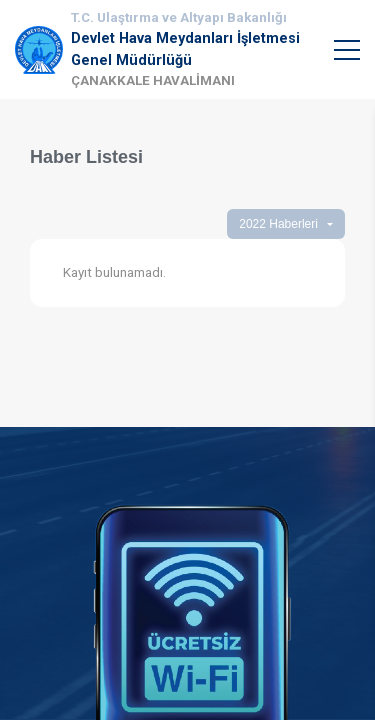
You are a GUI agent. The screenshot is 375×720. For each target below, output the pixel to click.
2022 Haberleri (278, 224)
